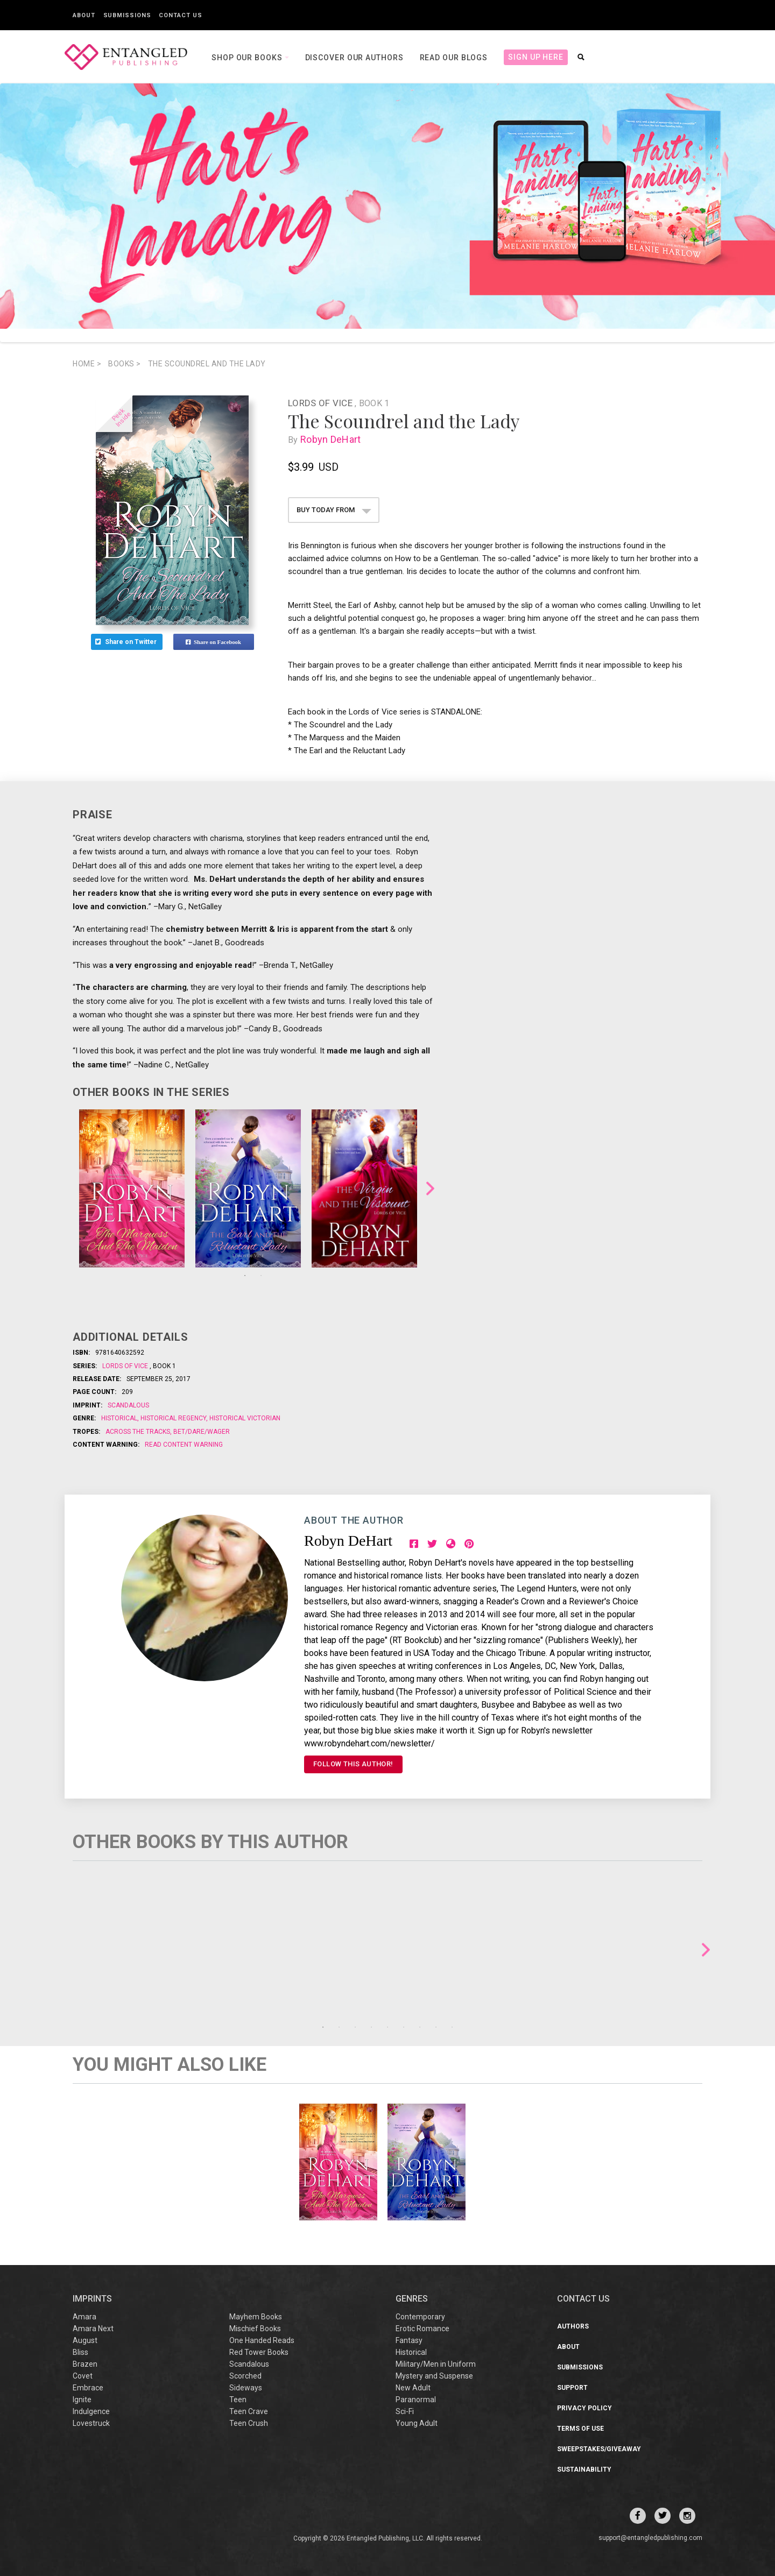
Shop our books (248, 57)
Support (572, 2387)
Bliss (80, 2352)
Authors (573, 2326)
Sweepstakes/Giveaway (599, 2449)
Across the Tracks (138, 1431)
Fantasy (409, 2340)
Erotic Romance (422, 2328)
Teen (237, 2399)
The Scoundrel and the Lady (207, 363)
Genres (412, 2299)
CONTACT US (583, 2299)
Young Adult (417, 2423)
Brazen (85, 2364)
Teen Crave (248, 2411)
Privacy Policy (584, 2408)
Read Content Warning (184, 1444)
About (84, 15)
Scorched (245, 2376)
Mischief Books (255, 2328)
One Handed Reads (261, 2340)
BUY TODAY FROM (334, 510)
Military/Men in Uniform (436, 2364)
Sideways (245, 2387)
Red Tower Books (258, 2352)
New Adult (413, 2387)
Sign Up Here (535, 57)
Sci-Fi (405, 2411)
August (85, 2340)
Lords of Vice (321, 403)
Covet (83, 2376)
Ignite (82, 2399)
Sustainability (584, 2469)
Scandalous (128, 1405)
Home (87, 363)
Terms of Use (580, 2428)
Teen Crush (248, 2423)
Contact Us (180, 15)
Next (430, 1188)
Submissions (127, 15)
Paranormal (416, 2399)
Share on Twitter (126, 642)
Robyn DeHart (332, 439)
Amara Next (93, 2328)
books (124, 363)
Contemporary (420, 2316)
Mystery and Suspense (434, 2376)
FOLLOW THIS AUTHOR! (353, 1764)
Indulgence (91, 2411)
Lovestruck (91, 2423)
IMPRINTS (92, 2299)
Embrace (88, 2387)
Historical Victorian (244, 1418)
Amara (84, 2316)
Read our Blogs (454, 57)
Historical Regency (173, 1418)
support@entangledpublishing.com (650, 2538)
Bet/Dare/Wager (201, 1431)
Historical (120, 1418)
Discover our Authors (354, 57)
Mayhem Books (255, 2316)
